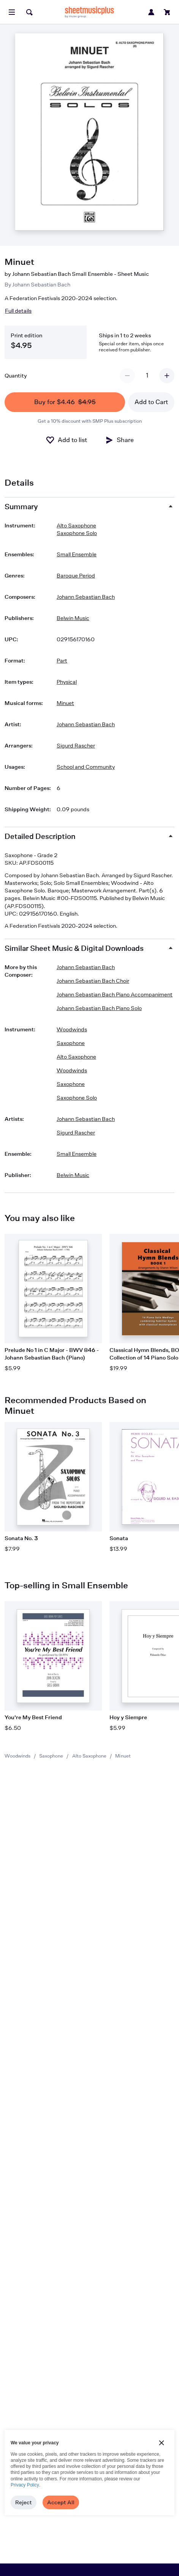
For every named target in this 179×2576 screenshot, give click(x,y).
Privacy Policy (25, 2485)
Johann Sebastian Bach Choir (93, 980)
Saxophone (51, 1756)
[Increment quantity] (166, 375)
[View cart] (167, 12)
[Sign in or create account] (151, 12)
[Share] (119, 440)
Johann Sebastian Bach (41, 284)
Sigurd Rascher (76, 745)
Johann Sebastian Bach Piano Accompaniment (115, 994)
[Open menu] (12, 12)
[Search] (29, 12)
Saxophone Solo (77, 533)
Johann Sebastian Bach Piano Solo (99, 1008)
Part (62, 660)
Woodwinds (17, 1756)
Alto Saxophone (89, 1756)
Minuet (65, 703)
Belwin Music (73, 618)
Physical (67, 681)
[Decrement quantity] (127, 375)
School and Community (86, 766)
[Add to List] (66, 440)
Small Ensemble (77, 554)
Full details (18, 310)
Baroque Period (76, 575)
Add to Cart (151, 402)
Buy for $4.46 (65, 402)
